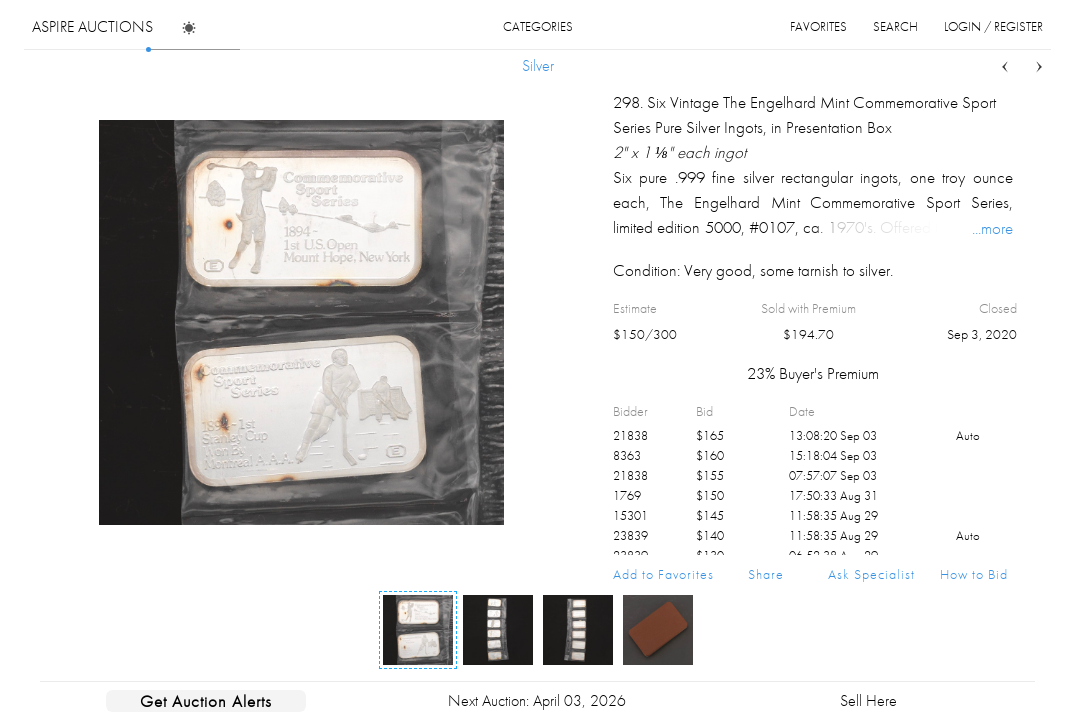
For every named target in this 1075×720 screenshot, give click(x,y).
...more (992, 228)
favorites (818, 26)
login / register (993, 26)
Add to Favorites (663, 574)
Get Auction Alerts (206, 701)
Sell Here (868, 700)
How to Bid (974, 574)
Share (766, 574)
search (895, 26)
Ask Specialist (871, 574)
